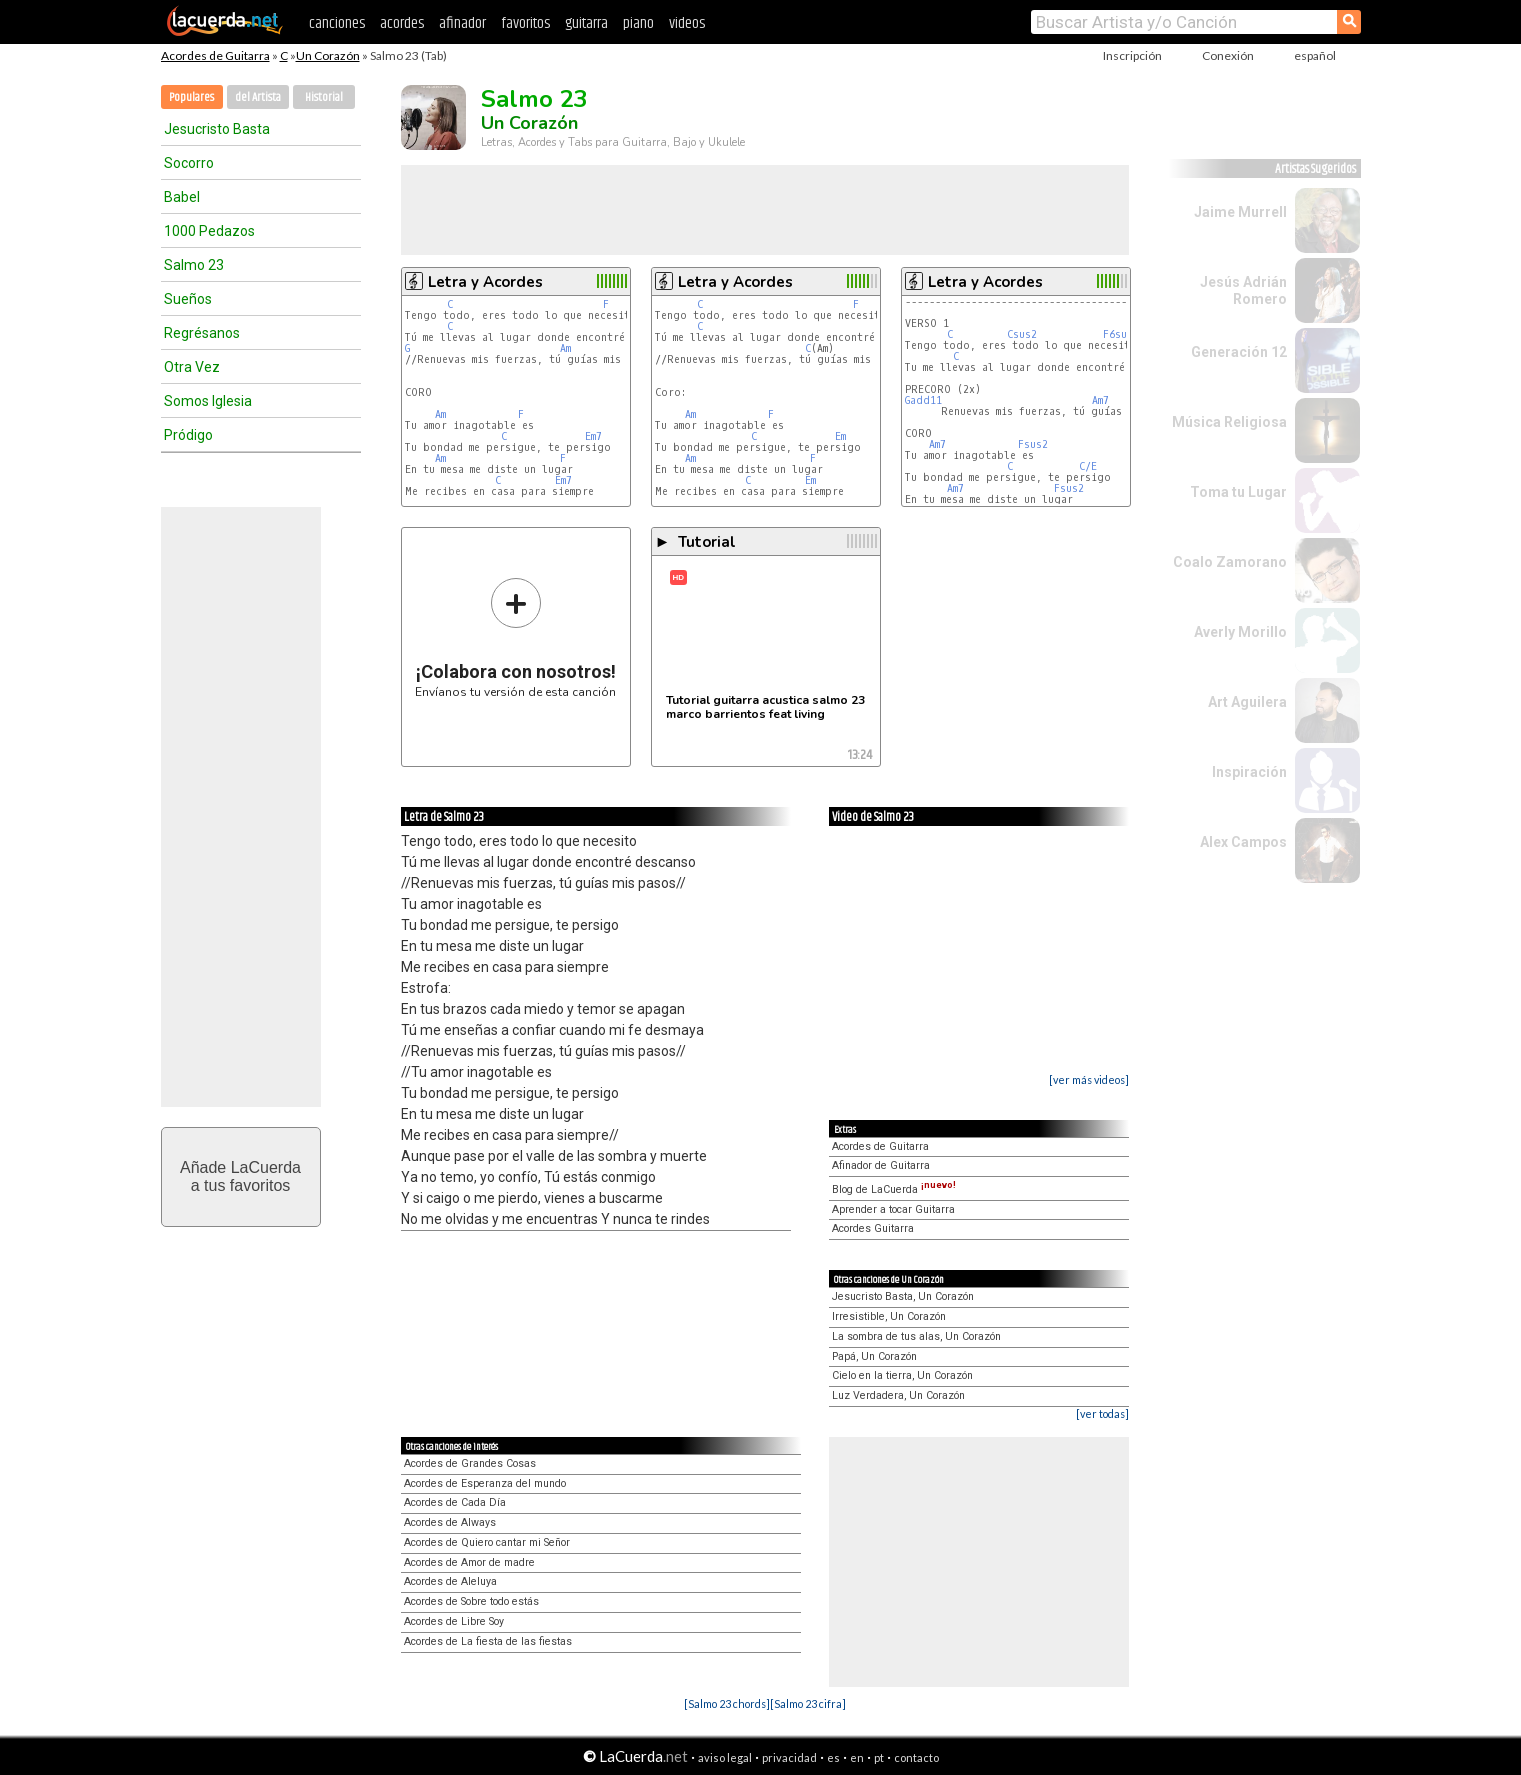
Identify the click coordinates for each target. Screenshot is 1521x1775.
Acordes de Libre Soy (454, 1621)
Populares (191, 97)
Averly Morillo (1240, 632)
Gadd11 (923, 400)
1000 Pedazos (209, 231)
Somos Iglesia (208, 401)
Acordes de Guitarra (215, 55)
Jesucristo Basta (217, 129)
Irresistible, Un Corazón (889, 1316)
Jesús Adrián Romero (1243, 290)
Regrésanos (202, 333)
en (857, 1757)
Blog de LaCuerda (894, 1189)
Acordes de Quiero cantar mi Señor (487, 1542)
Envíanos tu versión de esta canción (515, 637)
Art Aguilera (1247, 702)
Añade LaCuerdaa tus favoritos (240, 1176)
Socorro (189, 163)
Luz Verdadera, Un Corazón (898, 1395)
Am (565, 348)
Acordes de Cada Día (455, 1502)
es (833, 1757)
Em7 (593, 436)
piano (638, 23)
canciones (337, 23)
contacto (916, 1757)
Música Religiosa (1229, 422)
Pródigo (188, 435)
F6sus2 (1121, 334)
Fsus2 (1033, 444)
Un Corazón (328, 55)
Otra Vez (192, 367)
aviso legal (725, 1757)
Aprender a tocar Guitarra (893, 1209)
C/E (1088, 466)
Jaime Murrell (1240, 212)
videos (687, 23)
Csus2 (1022, 334)
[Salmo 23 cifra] (808, 1703)
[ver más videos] (1089, 1079)
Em (840, 436)
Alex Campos (1243, 842)
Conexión (1228, 55)
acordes (402, 23)
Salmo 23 (194, 265)
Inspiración (1249, 772)
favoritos (525, 23)
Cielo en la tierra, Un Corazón (902, 1375)
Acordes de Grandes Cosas (470, 1463)
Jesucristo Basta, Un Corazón (903, 1296)
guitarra (586, 23)
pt (879, 1757)
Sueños (188, 299)
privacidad (789, 1757)
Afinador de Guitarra (881, 1165)
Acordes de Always (450, 1522)
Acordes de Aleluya (450, 1581)
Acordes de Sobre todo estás (471, 1601)
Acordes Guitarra (873, 1228)
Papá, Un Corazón (874, 1356)
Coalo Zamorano (1230, 562)
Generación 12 (1239, 352)
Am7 (1100, 400)
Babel (182, 197)
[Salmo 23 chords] (727, 1703)
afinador (462, 23)
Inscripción (1132, 55)
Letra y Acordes (485, 282)
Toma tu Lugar (1238, 492)
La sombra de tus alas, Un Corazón (916, 1336)
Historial (324, 97)
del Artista (258, 97)
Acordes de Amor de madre (469, 1562)
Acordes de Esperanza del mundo (485, 1483)
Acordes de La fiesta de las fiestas (488, 1641)
